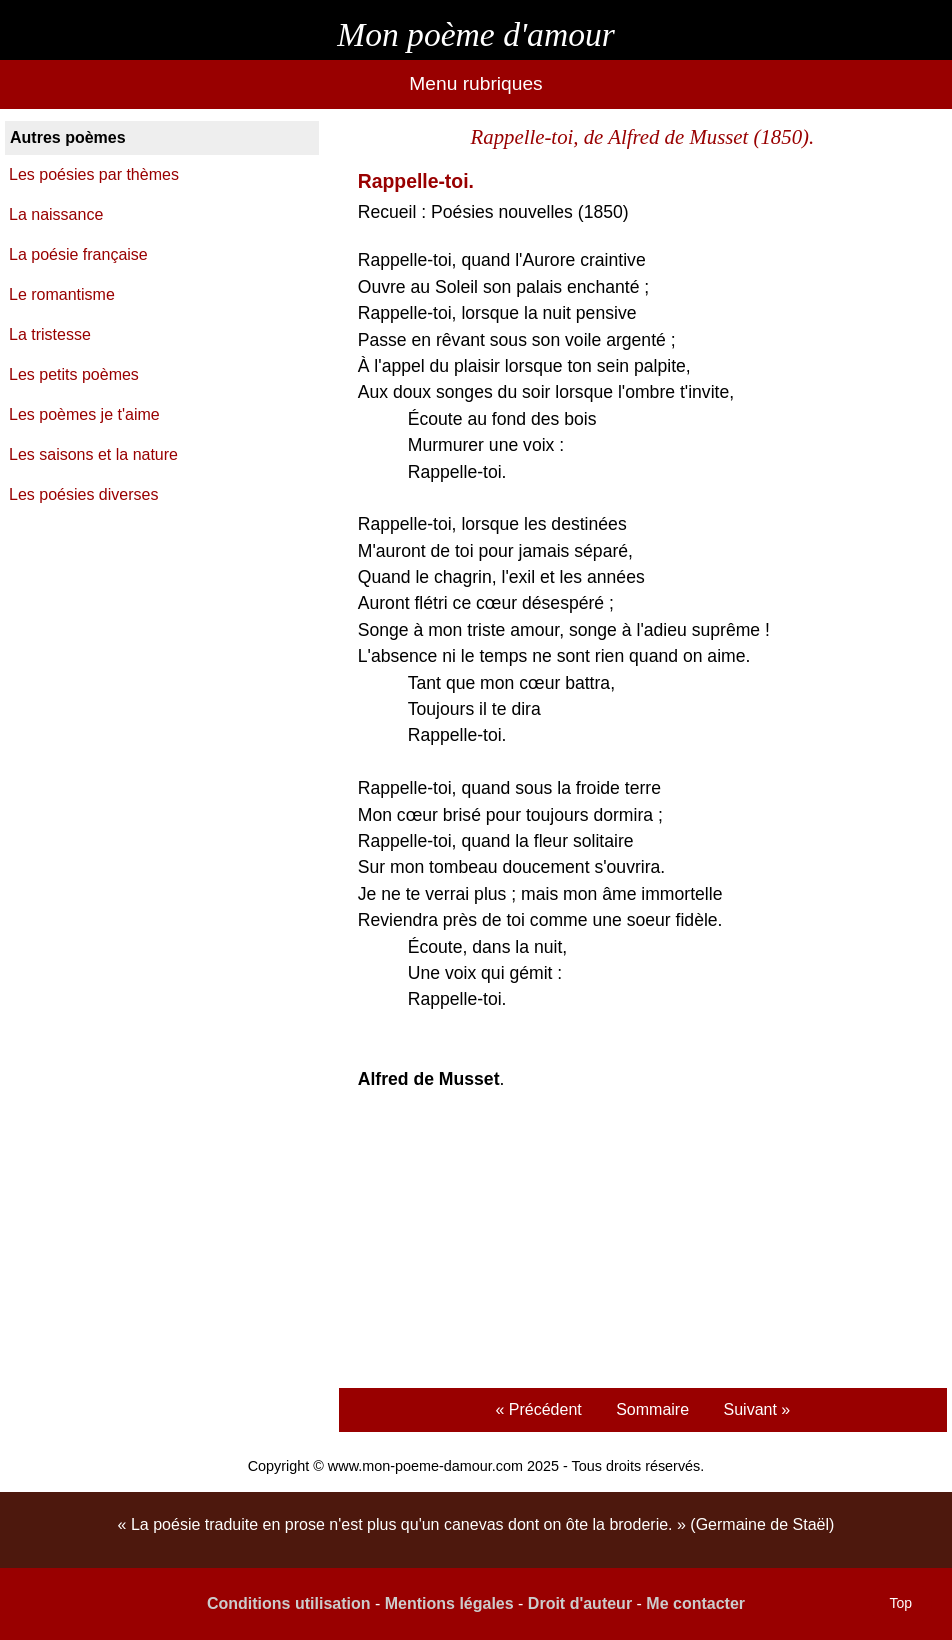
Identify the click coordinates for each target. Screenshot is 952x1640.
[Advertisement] (642, 1242)
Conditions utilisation (289, 1603)
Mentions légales (449, 1603)
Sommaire (652, 1409)
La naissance (56, 214)
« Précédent (538, 1409)
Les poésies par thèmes (94, 174)
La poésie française (78, 254)
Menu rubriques (475, 83)
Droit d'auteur (580, 1603)
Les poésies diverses (83, 494)
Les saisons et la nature (93, 454)
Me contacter (695, 1603)
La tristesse (50, 334)
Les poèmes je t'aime (84, 414)
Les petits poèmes (74, 374)
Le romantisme (62, 294)
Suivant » (757, 1409)
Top (900, 1603)
